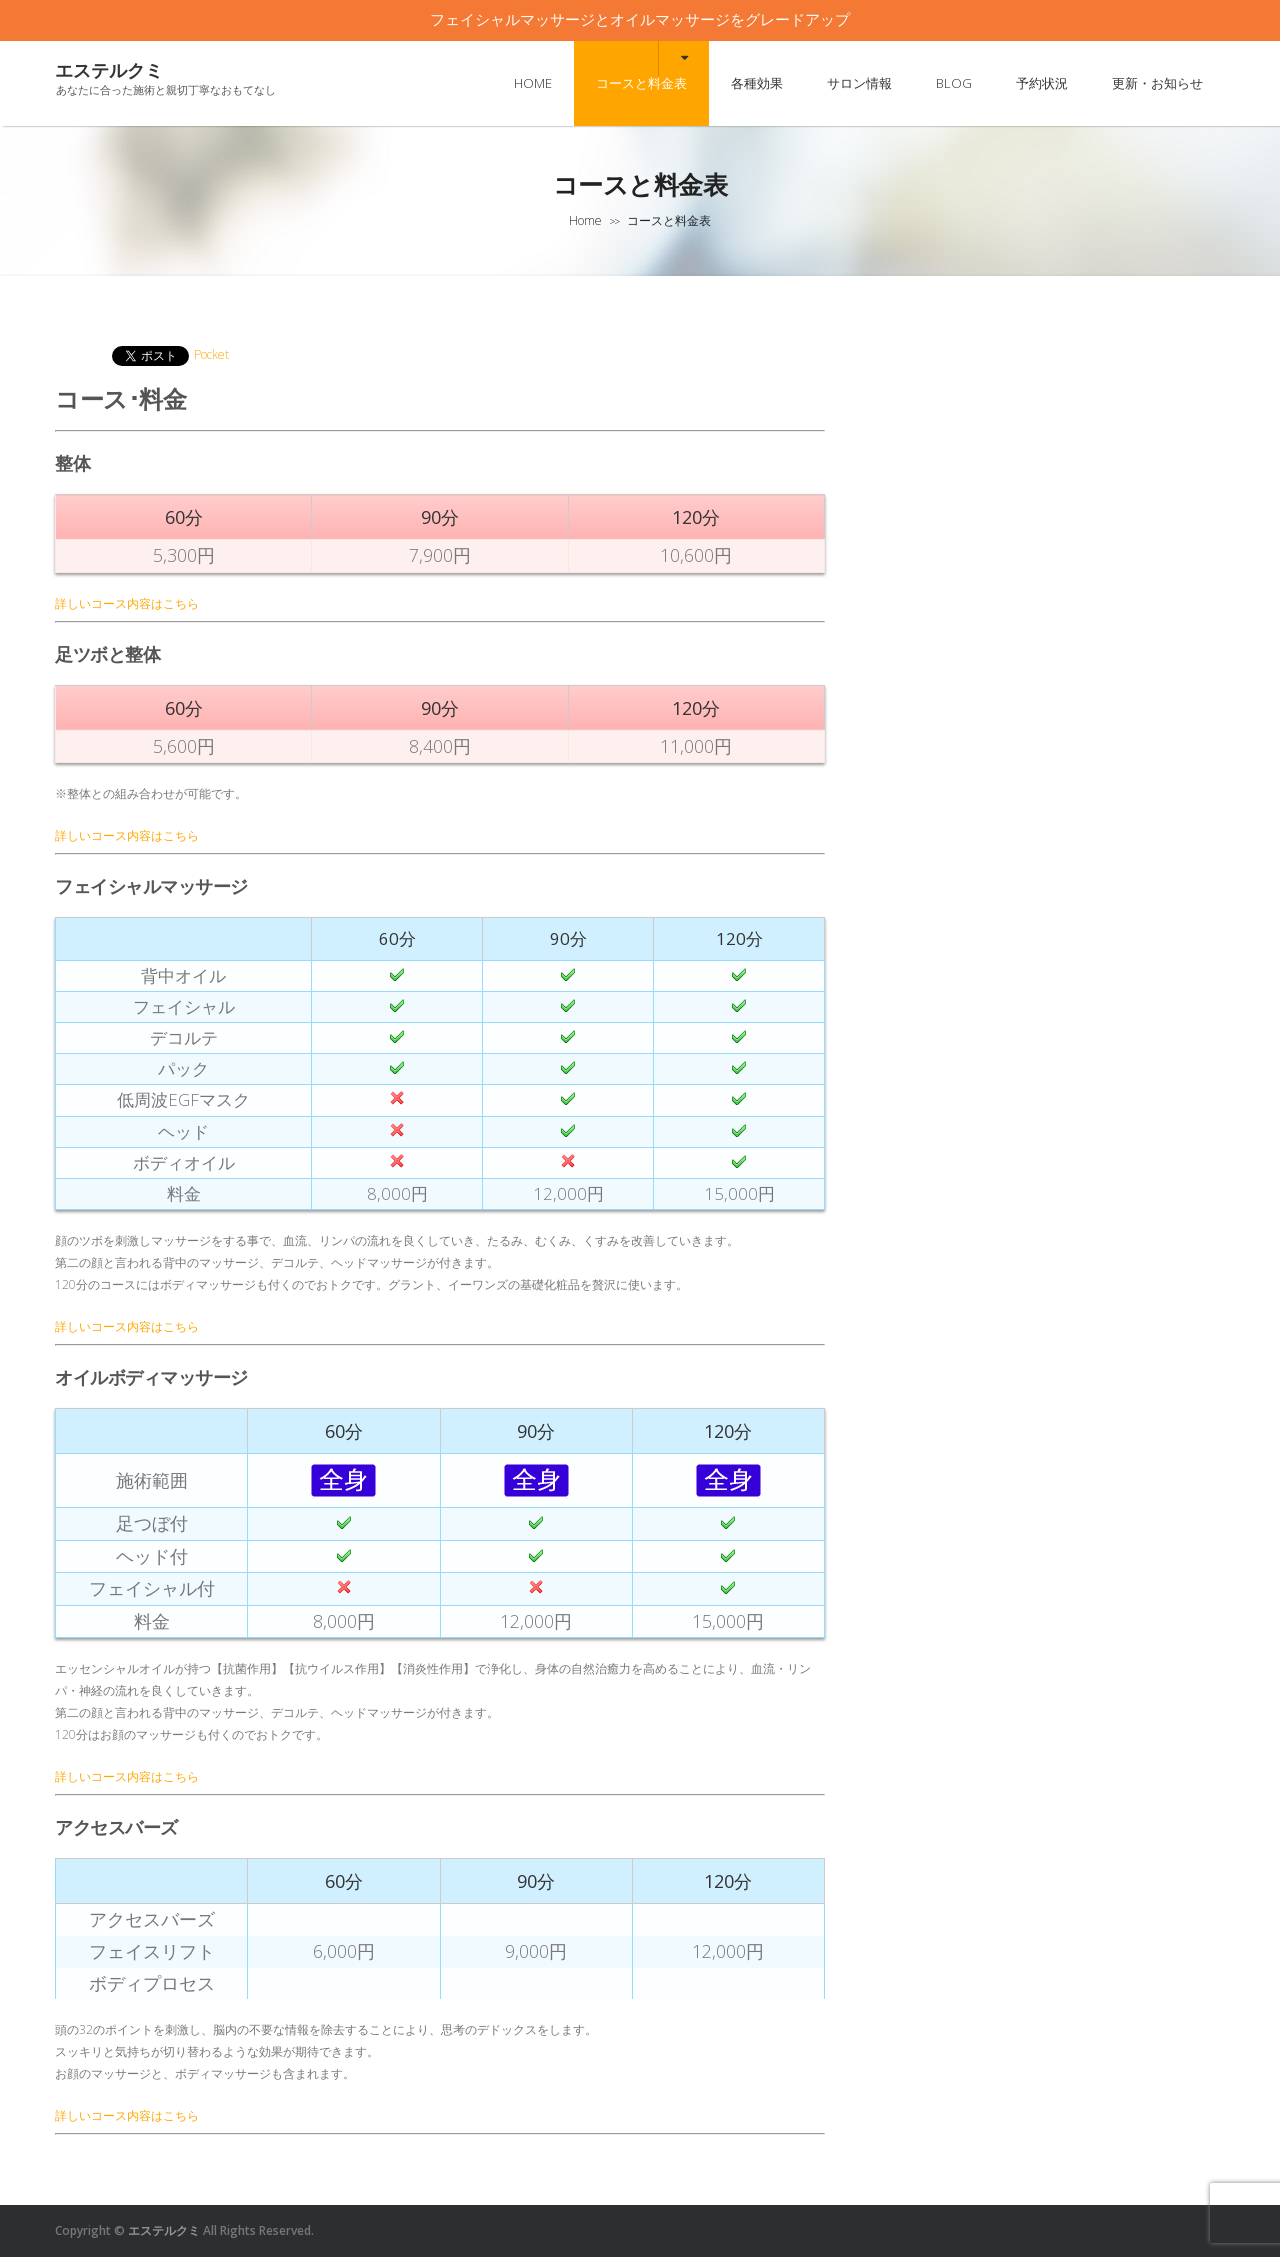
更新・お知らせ (1157, 83)
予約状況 (1042, 83)
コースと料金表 (641, 83)
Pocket (211, 354)
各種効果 (757, 83)
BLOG (954, 83)
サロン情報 (859, 83)
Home (585, 220)
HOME (533, 83)
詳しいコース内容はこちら (127, 603)
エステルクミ (109, 70)
